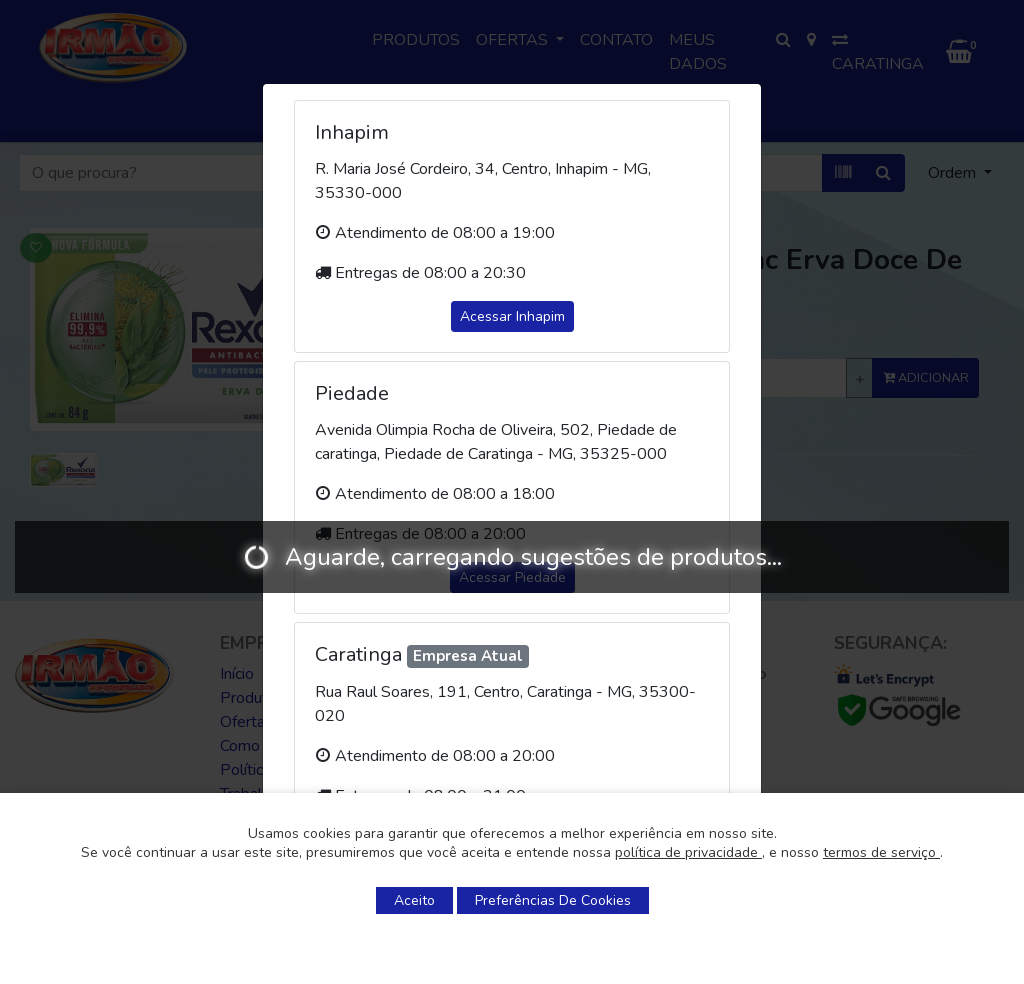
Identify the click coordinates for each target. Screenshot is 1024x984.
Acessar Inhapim (512, 316)
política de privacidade (688, 852)
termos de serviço (881, 852)
